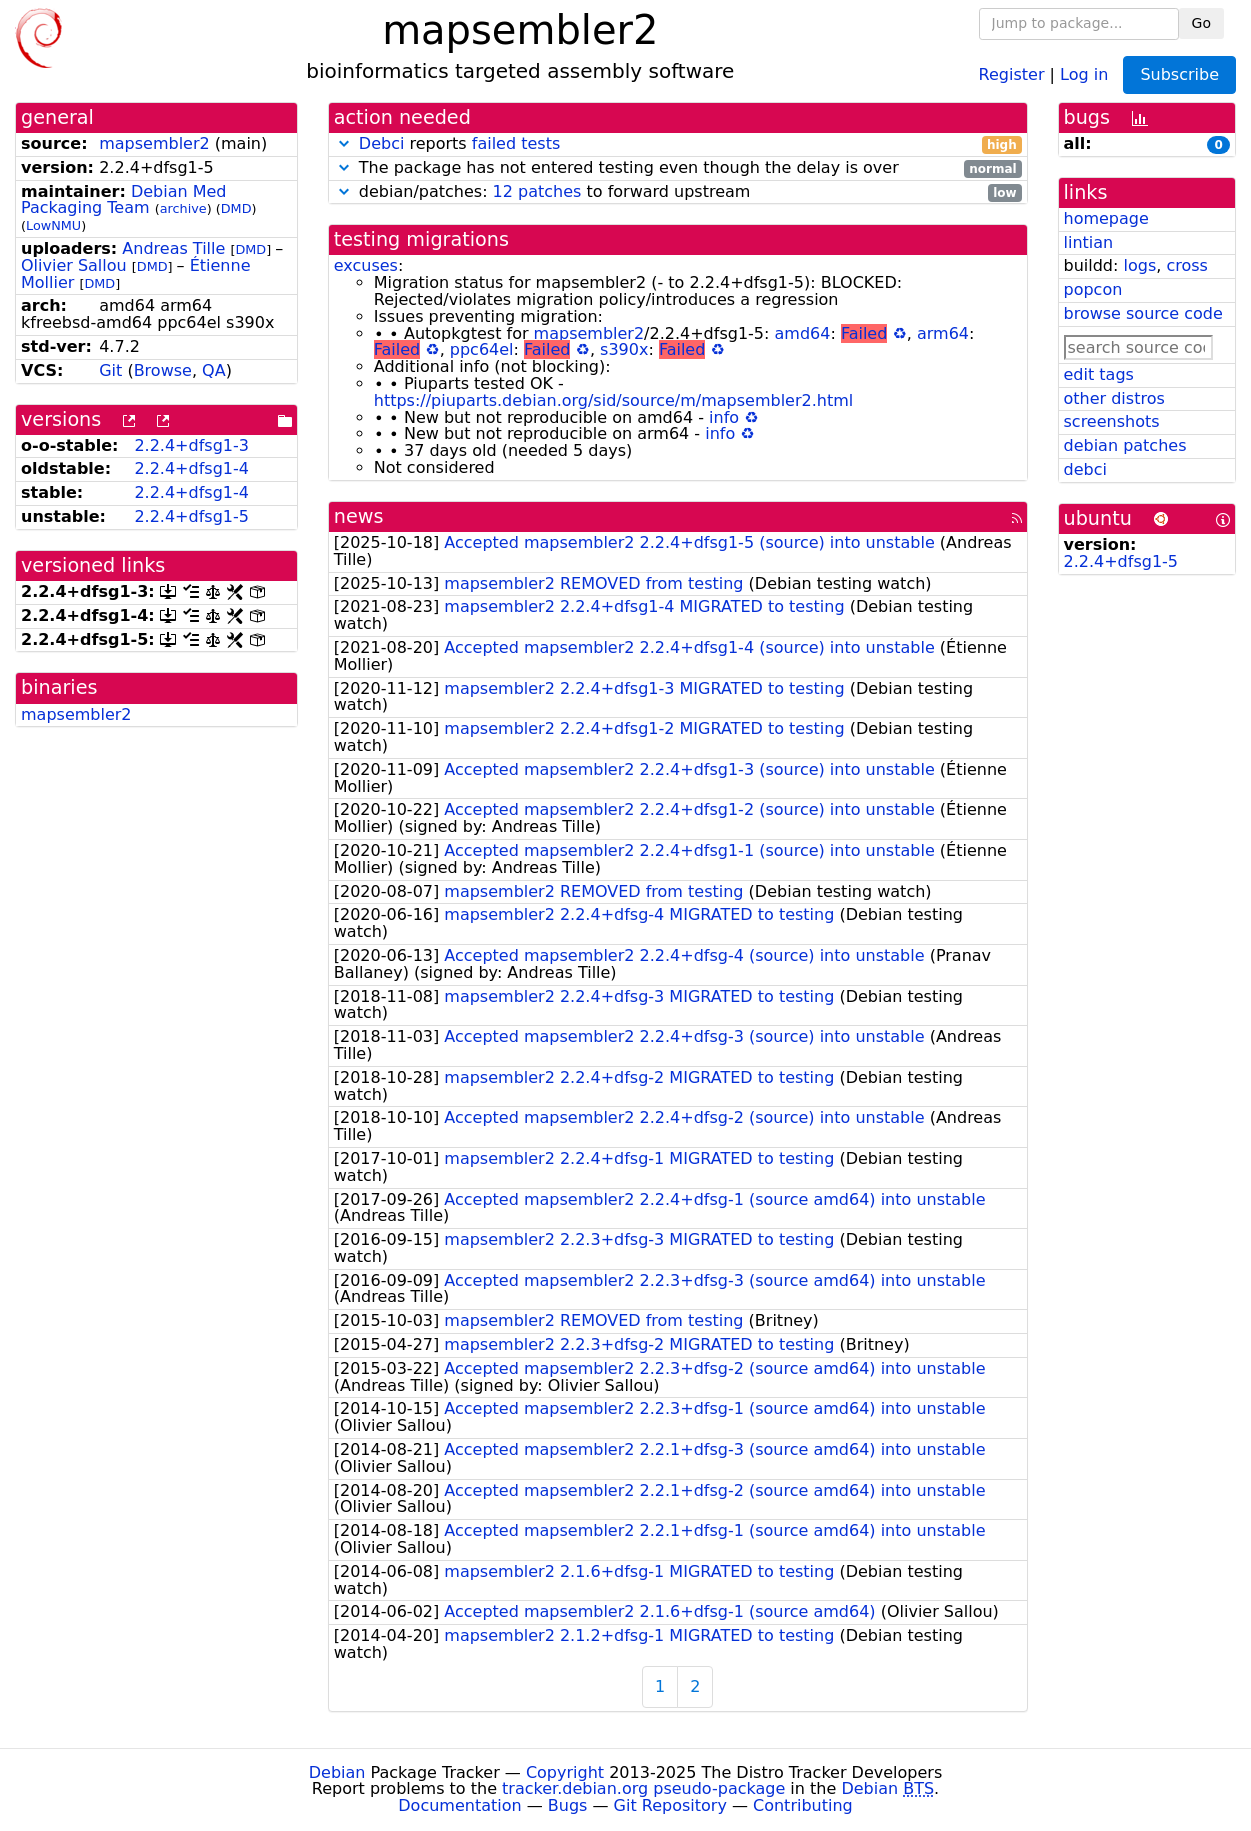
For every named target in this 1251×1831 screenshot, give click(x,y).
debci (1085, 469)
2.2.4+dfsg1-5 (191, 516)
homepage (1106, 218)
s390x (624, 349)
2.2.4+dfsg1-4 (191, 468)
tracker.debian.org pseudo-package (643, 1788)
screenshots (1112, 421)
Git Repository (670, 1805)
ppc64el (482, 349)
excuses (366, 265)
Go (1201, 23)
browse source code (1143, 313)
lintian (1089, 242)
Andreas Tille (173, 248)
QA (214, 370)
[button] (344, 143)
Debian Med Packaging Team (124, 200)
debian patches (1125, 445)
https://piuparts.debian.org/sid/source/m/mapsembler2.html (613, 400)
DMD (236, 208)
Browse (163, 370)
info (724, 417)
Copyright (565, 1772)
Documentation (459, 1805)
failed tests (516, 143)
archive (183, 208)
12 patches (537, 191)
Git (110, 370)
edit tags (1099, 374)
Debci (382, 143)
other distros (1114, 398)
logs (1139, 265)
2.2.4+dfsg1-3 (191, 445)
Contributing (803, 1805)
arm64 (943, 333)
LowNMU (53, 225)
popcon (1093, 289)
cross (1186, 265)
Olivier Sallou (74, 265)
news (359, 516)
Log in (1084, 73)
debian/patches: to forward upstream (678, 192)
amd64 (803, 333)
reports (678, 144)
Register (1012, 73)
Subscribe (1179, 74)
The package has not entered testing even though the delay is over (678, 168)
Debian (337, 1772)
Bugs (568, 1805)
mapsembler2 (154, 143)
